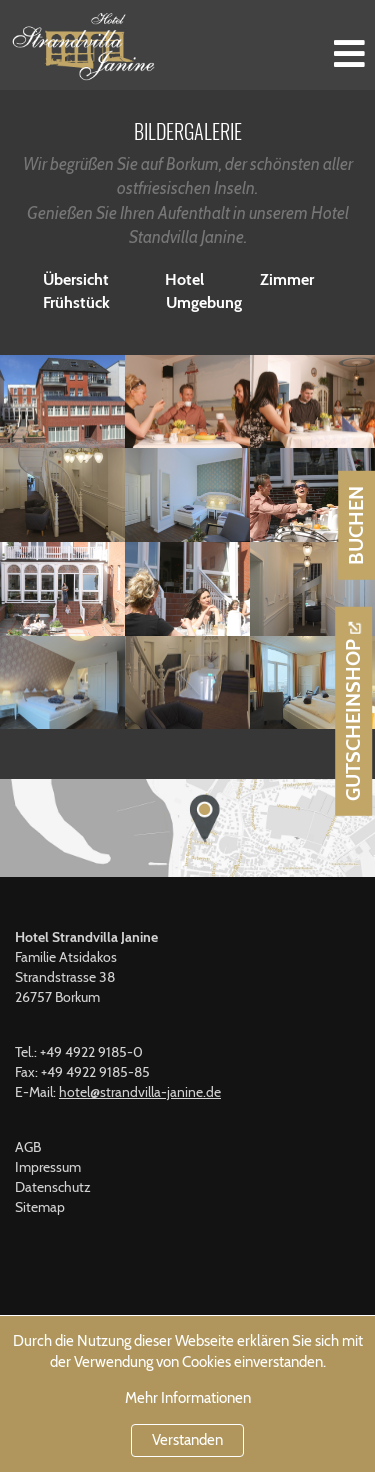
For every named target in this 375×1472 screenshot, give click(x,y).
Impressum (48, 1167)
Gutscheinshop (353, 720)
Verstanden (187, 1440)
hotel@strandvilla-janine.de (140, 1092)
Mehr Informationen (188, 1398)
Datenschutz (53, 1187)
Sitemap (40, 1207)
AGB (28, 1147)
